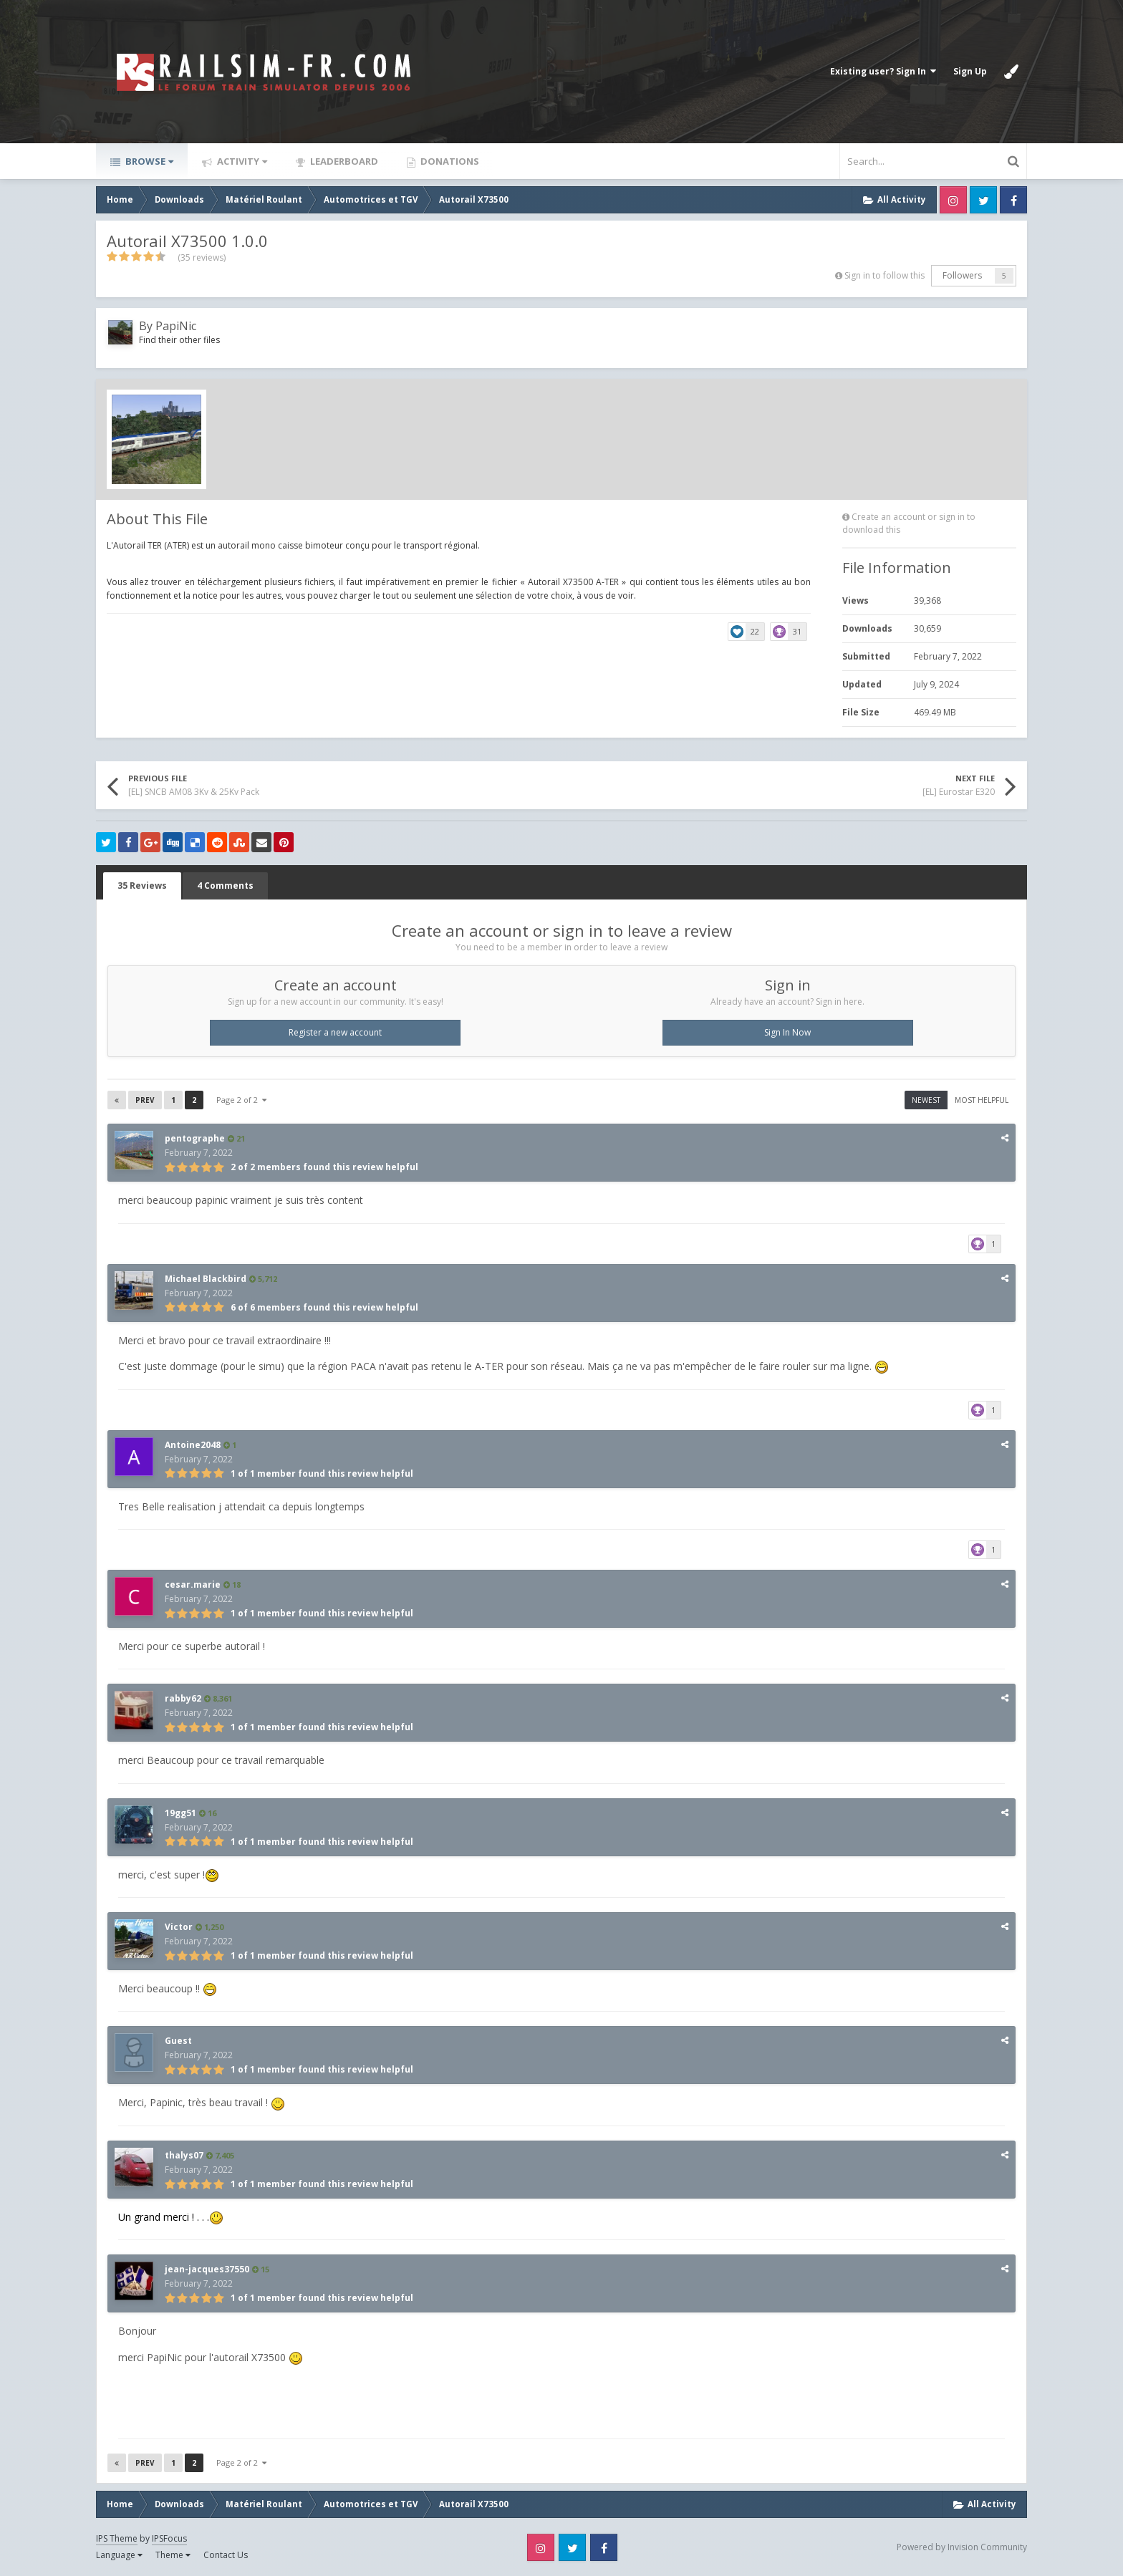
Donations (448, 161)
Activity (241, 161)
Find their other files (179, 340)
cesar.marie (193, 1584)
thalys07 (184, 2155)
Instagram (953, 199)
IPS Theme (117, 2538)
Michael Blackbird (205, 1279)
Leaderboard (343, 161)
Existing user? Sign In (883, 71)
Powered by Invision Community (962, 2547)
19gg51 (180, 1813)
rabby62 (183, 1698)
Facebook (1013, 199)
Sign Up (970, 71)
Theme (173, 2555)
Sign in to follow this (884, 275)
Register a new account (335, 1032)
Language (119, 2555)
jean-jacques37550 (207, 2269)
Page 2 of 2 (241, 1099)
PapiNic (175, 326)
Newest (926, 1100)
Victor (179, 1927)
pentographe (195, 1138)
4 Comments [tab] (225, 885)
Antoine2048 (193, 1445)
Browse (148, 161)
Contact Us (225, 2555)
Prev (145, 1100)
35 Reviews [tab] (142, 885)
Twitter (983, 199)
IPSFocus (169, 2538)
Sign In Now (787, 1032)
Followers (962, 275)
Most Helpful (981, 1100)
